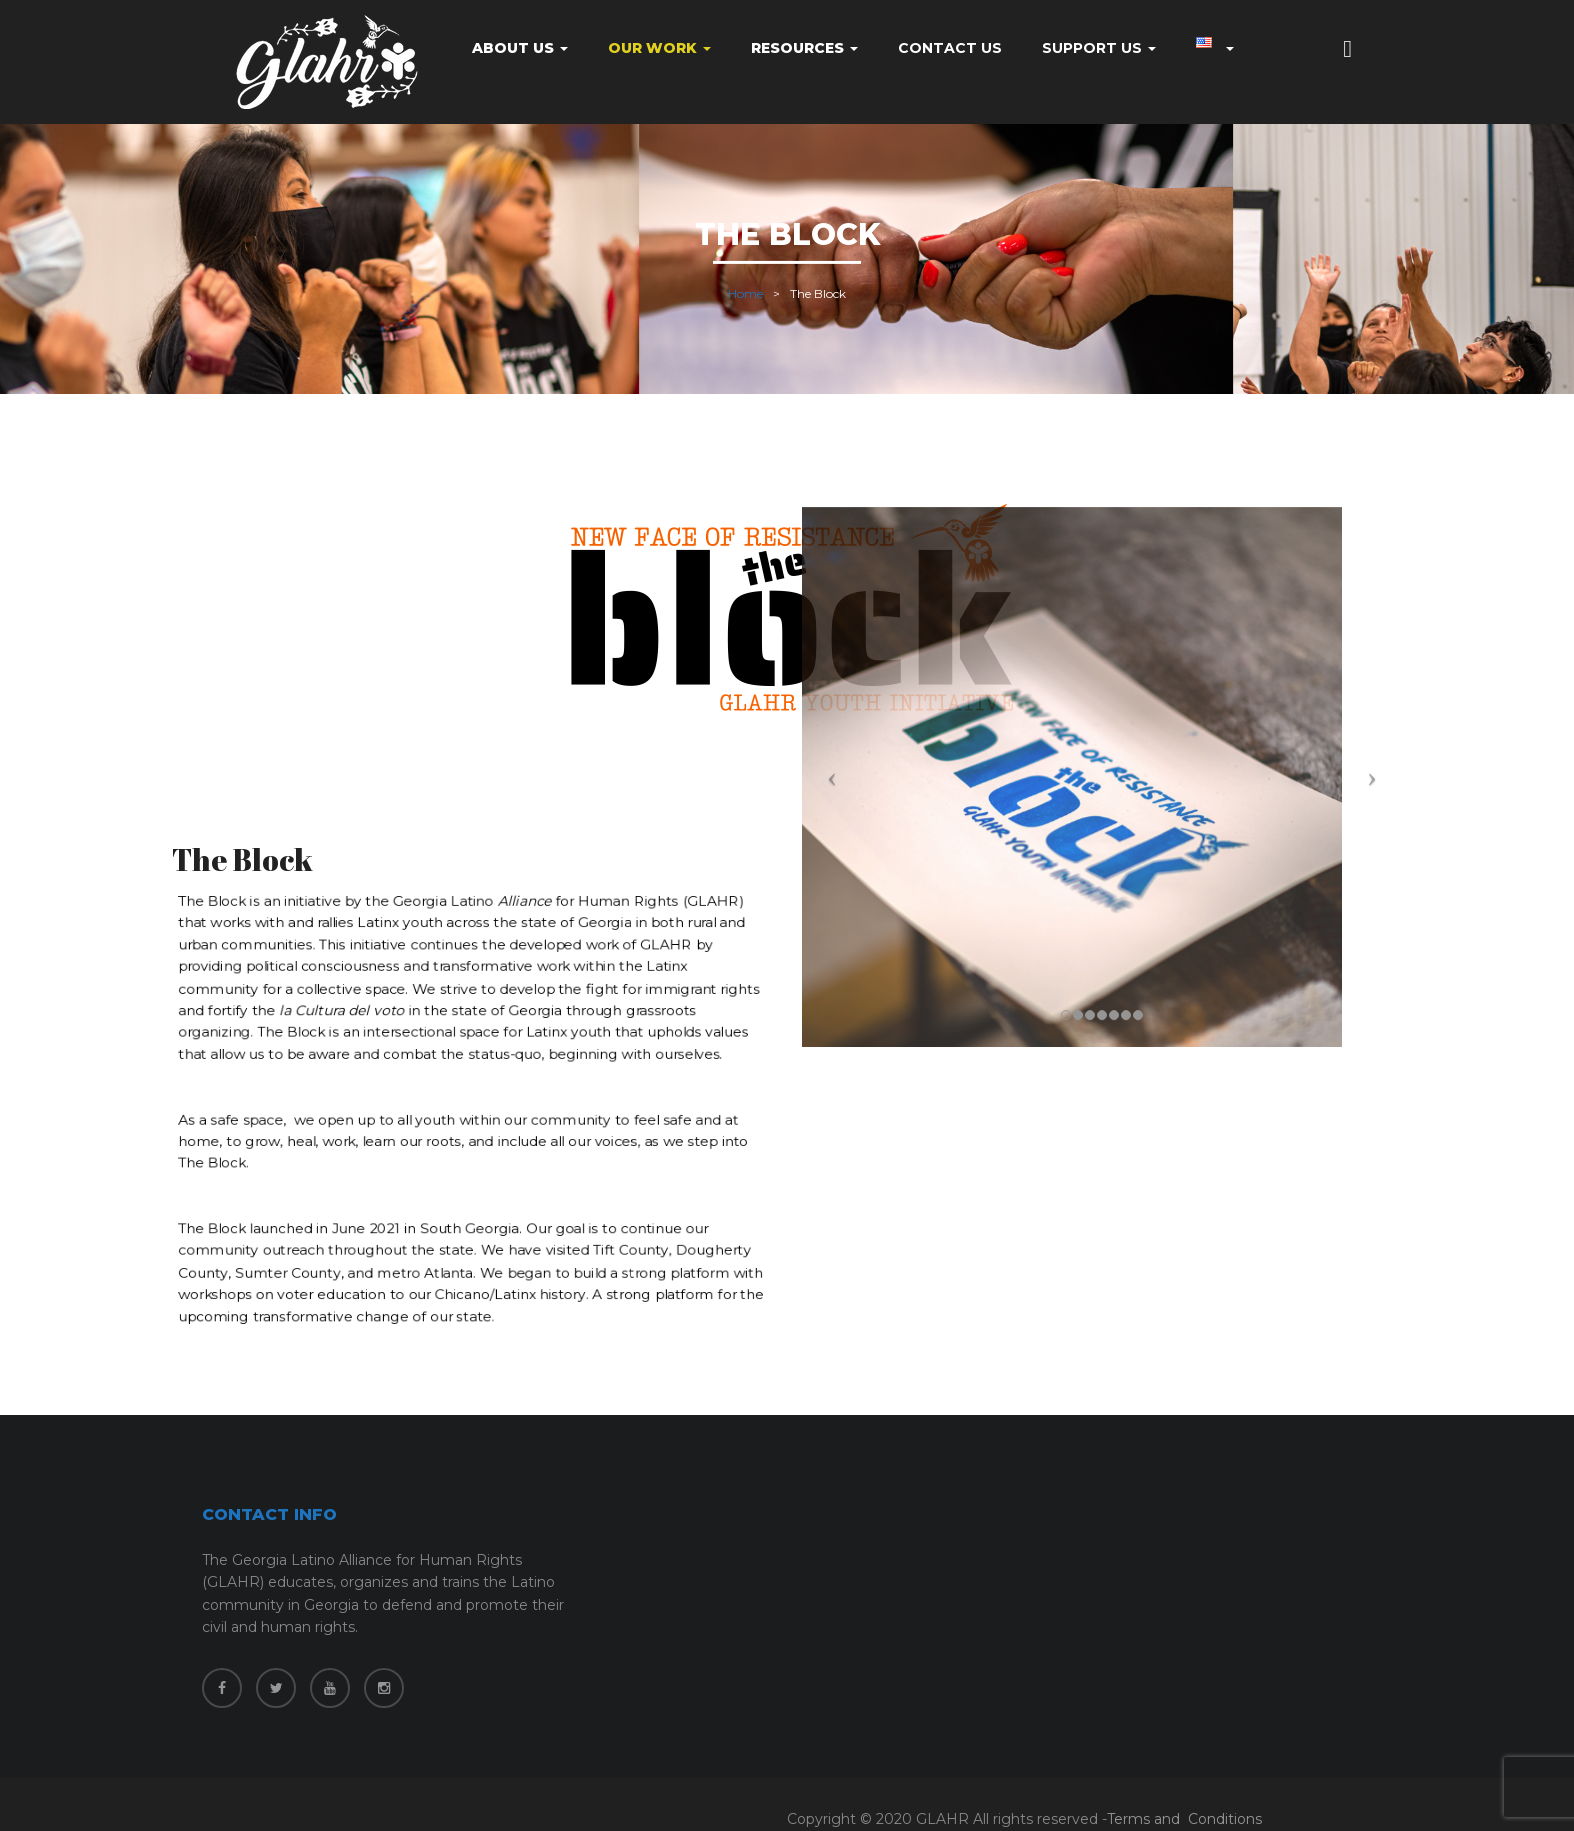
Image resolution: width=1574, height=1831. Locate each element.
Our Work (659, 48)
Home (745, 293)
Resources (804, 48)
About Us (520, 48)
